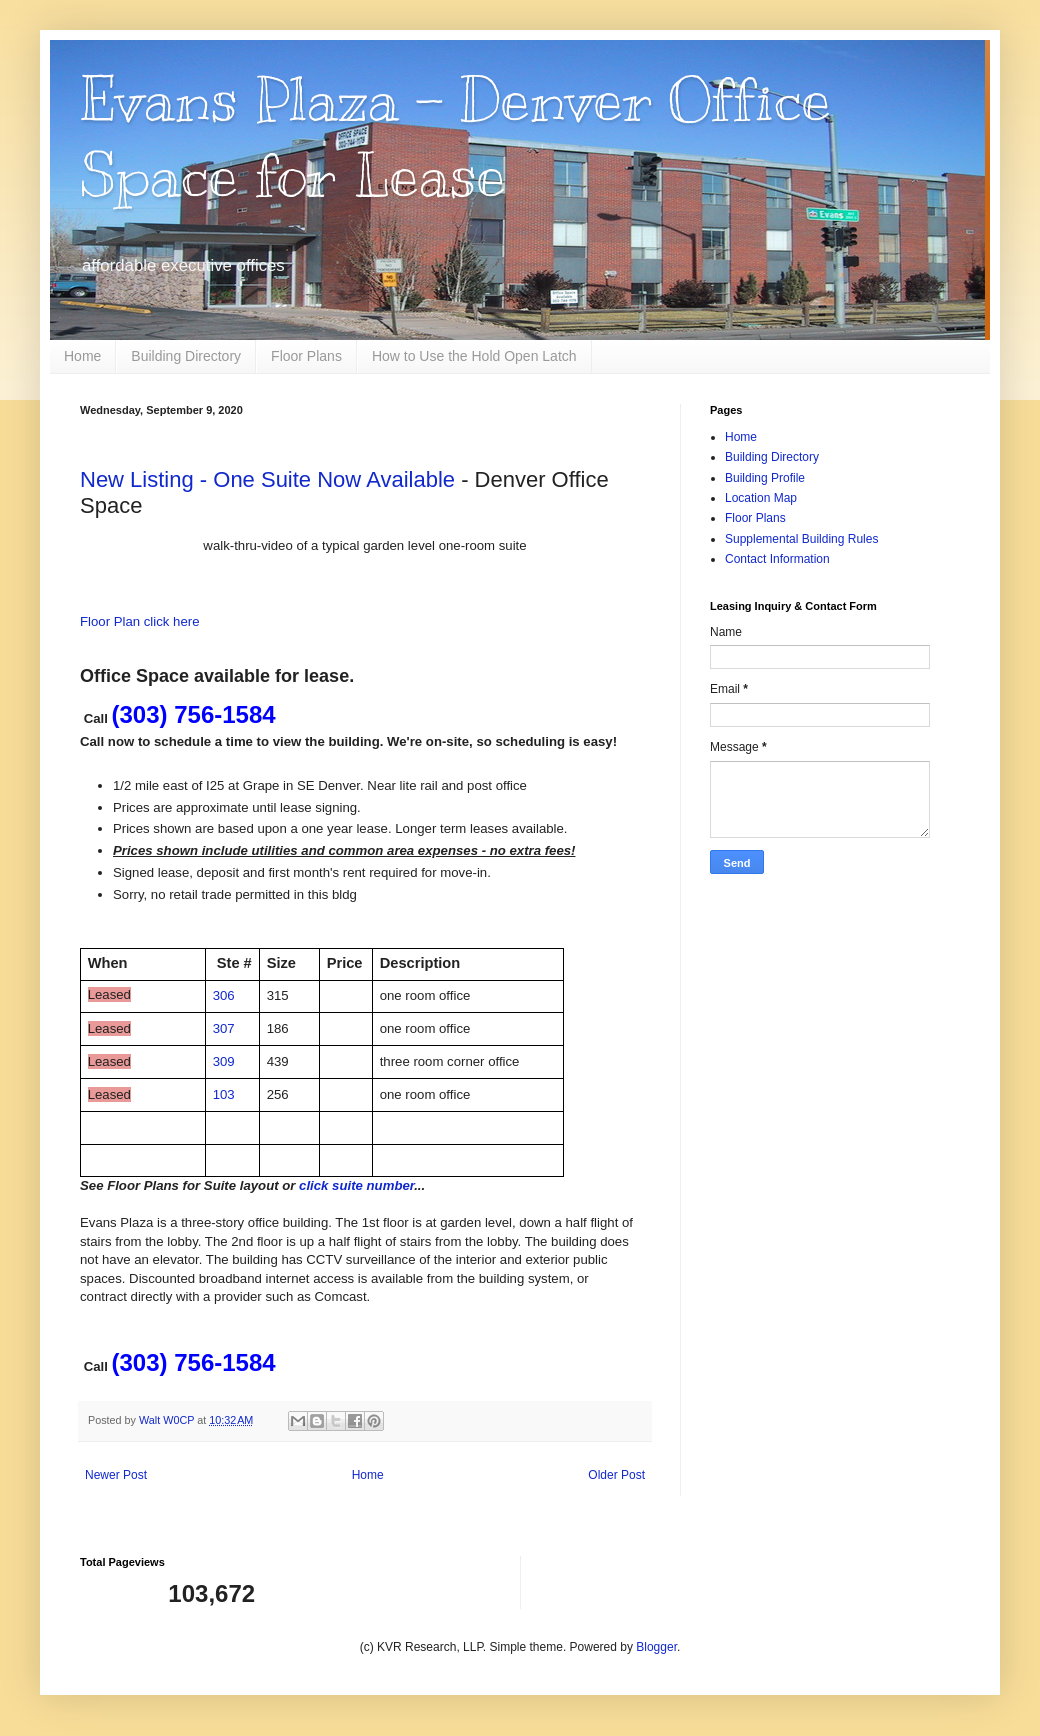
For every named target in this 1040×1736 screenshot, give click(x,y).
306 (224, 995)
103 (224, 1094)
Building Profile (765, 478)
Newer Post (116, 1475)
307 (224, 1028)
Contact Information (777, 559)
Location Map (761, 498)
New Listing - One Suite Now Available (267, 479)
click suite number (356, 1185)
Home (82, 356)
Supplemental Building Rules (801, 539)
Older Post (616, 1475)
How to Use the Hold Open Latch (474, 356)
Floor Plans (306, 356)
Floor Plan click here (139, 621)
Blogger (656, 1647)
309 (224, 1061)
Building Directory (186, 356)
